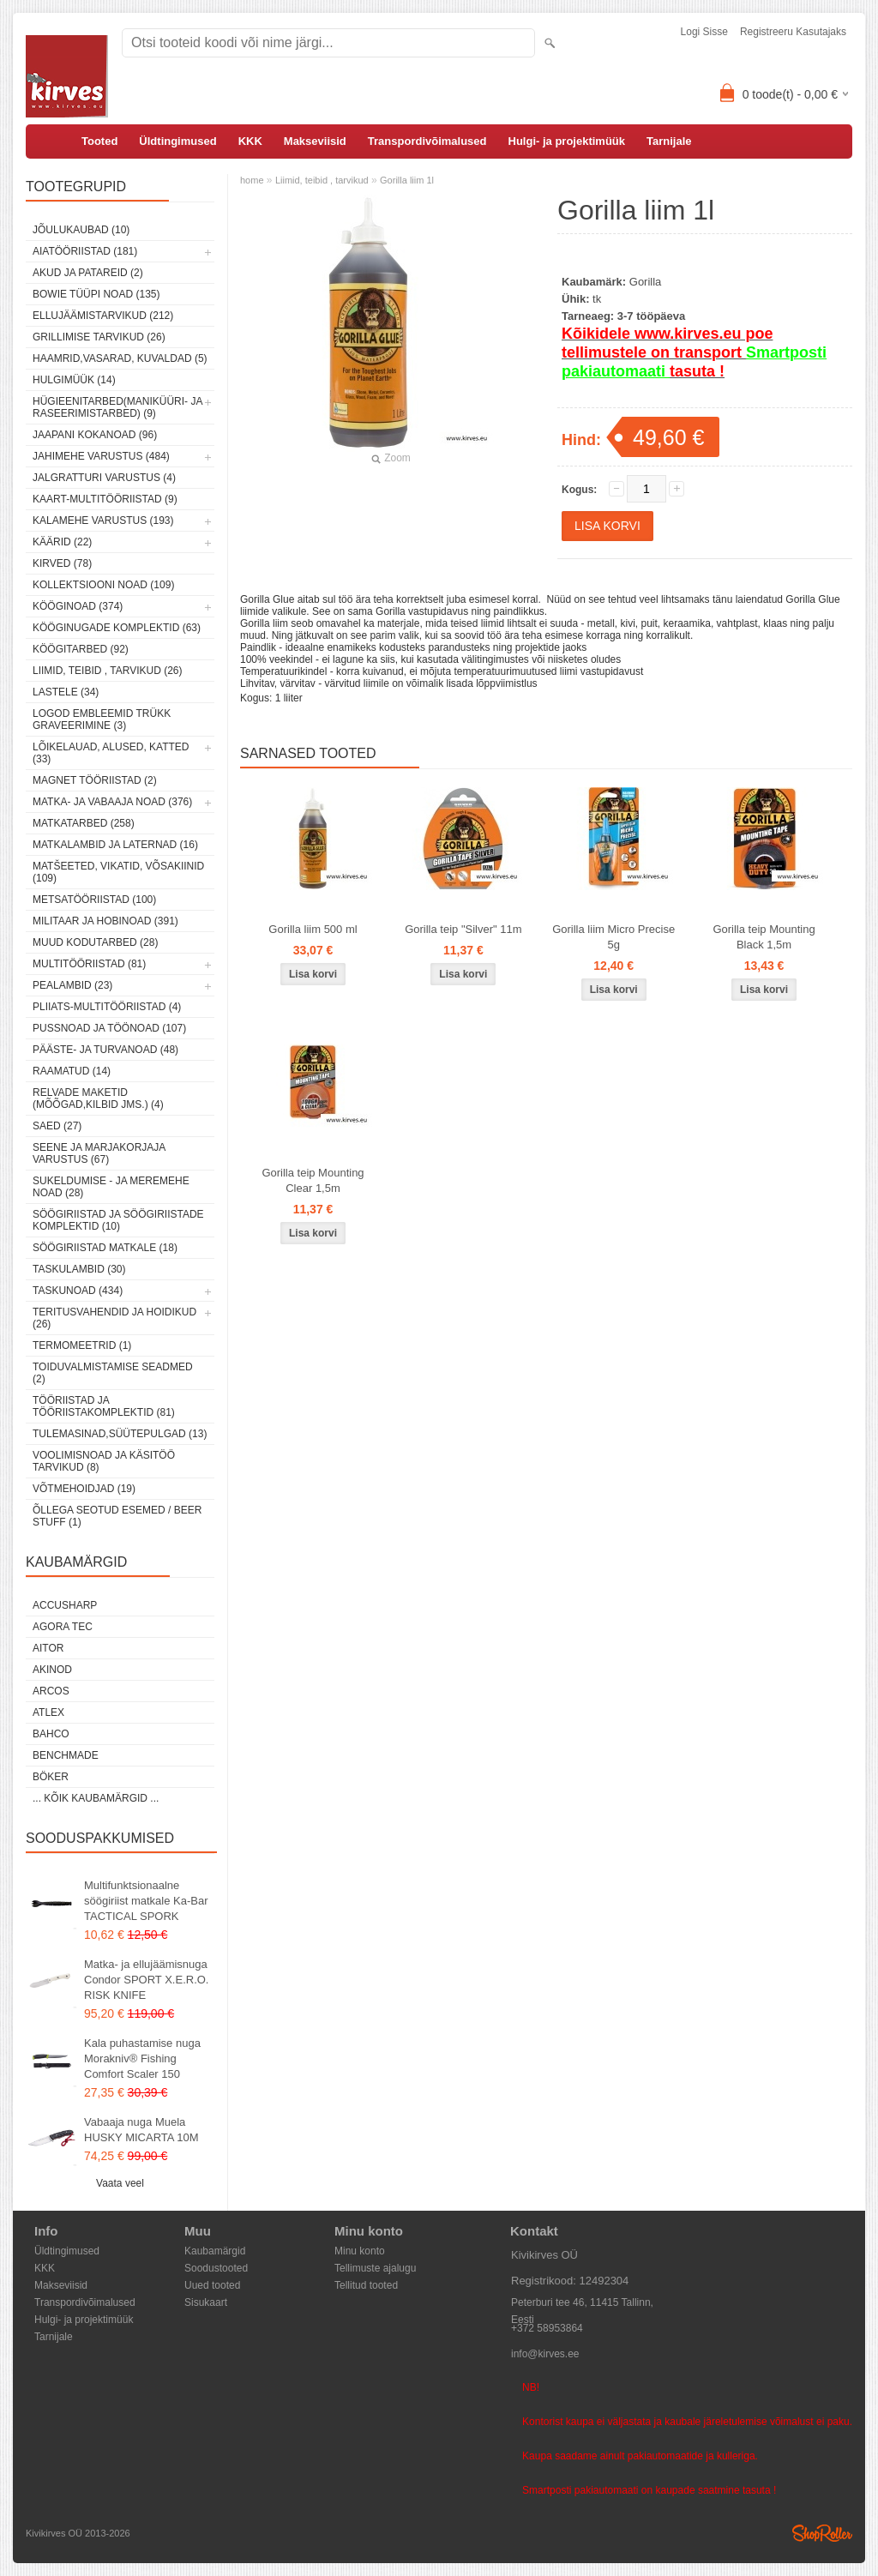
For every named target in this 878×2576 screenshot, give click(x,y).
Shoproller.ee (822, 2533)
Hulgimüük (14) (74, 380)
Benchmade (66, 1755)
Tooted (99, 141)
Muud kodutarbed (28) (95, 942)
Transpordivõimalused (427, 141)
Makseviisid (315, 141)
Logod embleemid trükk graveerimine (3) (102, 719)
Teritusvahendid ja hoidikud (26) (114, 1318)
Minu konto (359, 2251)
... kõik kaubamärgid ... (96, 1798)
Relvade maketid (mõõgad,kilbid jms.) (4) (98, 1098)
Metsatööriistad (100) (94, 900)
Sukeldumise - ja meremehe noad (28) (111, 1187)
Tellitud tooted (366, 2285)
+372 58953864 (547, 2328)
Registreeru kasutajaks (793, 32)
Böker (51, 1777)
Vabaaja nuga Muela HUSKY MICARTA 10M (141, 2130)
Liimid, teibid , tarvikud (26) (108, 671)
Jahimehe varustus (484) (101, 456)
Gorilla (645, 281)
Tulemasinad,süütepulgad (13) (120, 1434)
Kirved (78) (62, 563)
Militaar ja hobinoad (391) (105, 921)
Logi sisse (704, 32)
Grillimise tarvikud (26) (99, 337)
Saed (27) (57, 1126)
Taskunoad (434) (78, 1291)
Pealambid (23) (72, 985)
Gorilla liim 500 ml (312, 929)
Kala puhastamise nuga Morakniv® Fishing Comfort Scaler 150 (142, 2058)
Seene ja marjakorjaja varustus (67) (99, 1153)
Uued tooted (212, 2285)
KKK (250, 141)
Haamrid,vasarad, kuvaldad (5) (120, 358)
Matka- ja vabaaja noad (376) (112, 802)
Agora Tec (63, 1627)
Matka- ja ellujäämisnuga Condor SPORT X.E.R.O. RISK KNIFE (146, 1979)
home (252, 180)
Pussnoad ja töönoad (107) (109, 1028)
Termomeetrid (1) (82, 1345)
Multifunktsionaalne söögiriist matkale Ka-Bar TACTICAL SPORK (146, 1901)
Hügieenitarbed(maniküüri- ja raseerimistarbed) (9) (117, 407)
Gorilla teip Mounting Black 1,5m (764, 937)
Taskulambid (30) (79, 1269)
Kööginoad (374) (78, 606)
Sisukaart (205, 2302)
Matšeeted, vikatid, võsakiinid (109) (118, 872)
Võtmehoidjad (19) (84, 1489)
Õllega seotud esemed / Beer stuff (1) (117, 1516)
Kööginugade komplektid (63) (117, 628)
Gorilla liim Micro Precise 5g (613, 937)
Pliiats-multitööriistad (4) (107, 1007)
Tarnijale (669, 141)
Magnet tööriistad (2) (95, 780)
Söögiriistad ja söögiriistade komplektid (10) (118, 1220)
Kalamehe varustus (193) (103, 521)
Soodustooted (216, 2268)
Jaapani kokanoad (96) (95, 435)
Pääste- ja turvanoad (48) (105, 1050)
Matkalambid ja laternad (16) (115, 845)
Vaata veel (120, 2183)
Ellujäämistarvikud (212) (103, 316)
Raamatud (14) (72, 1071)
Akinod (52, 1670)
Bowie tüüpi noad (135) (96, 294)
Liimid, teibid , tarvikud (322, 180)
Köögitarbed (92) (81, 649)
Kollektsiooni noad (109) (103, 585)
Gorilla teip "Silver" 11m (463, 929)
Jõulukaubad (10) (81, 230)
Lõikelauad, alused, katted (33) (111, 753)
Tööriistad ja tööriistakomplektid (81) (104, 1406)
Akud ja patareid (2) (88, 273)
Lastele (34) (66, 692)
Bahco (51, 1734)
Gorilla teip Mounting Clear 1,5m (313, 1180)
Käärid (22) (62, 542)
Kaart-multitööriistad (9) (105, 499)
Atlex (48, 1712)
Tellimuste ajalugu (375, 2268)
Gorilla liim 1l (407, 180)
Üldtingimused (177, 141)
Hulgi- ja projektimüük (567, 141)
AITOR (48, 1648)
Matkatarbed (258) (84, 823)
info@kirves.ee (545, 2354)
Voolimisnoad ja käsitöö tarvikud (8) (104, 1461)
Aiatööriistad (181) (85, 251)
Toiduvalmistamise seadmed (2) (113, 1373)
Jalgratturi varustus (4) (104, 478)
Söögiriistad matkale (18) (105, 1248)
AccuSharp (65, 1605)
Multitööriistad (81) (89, 964)
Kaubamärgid (214, 2251)
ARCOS (51, 1691)
